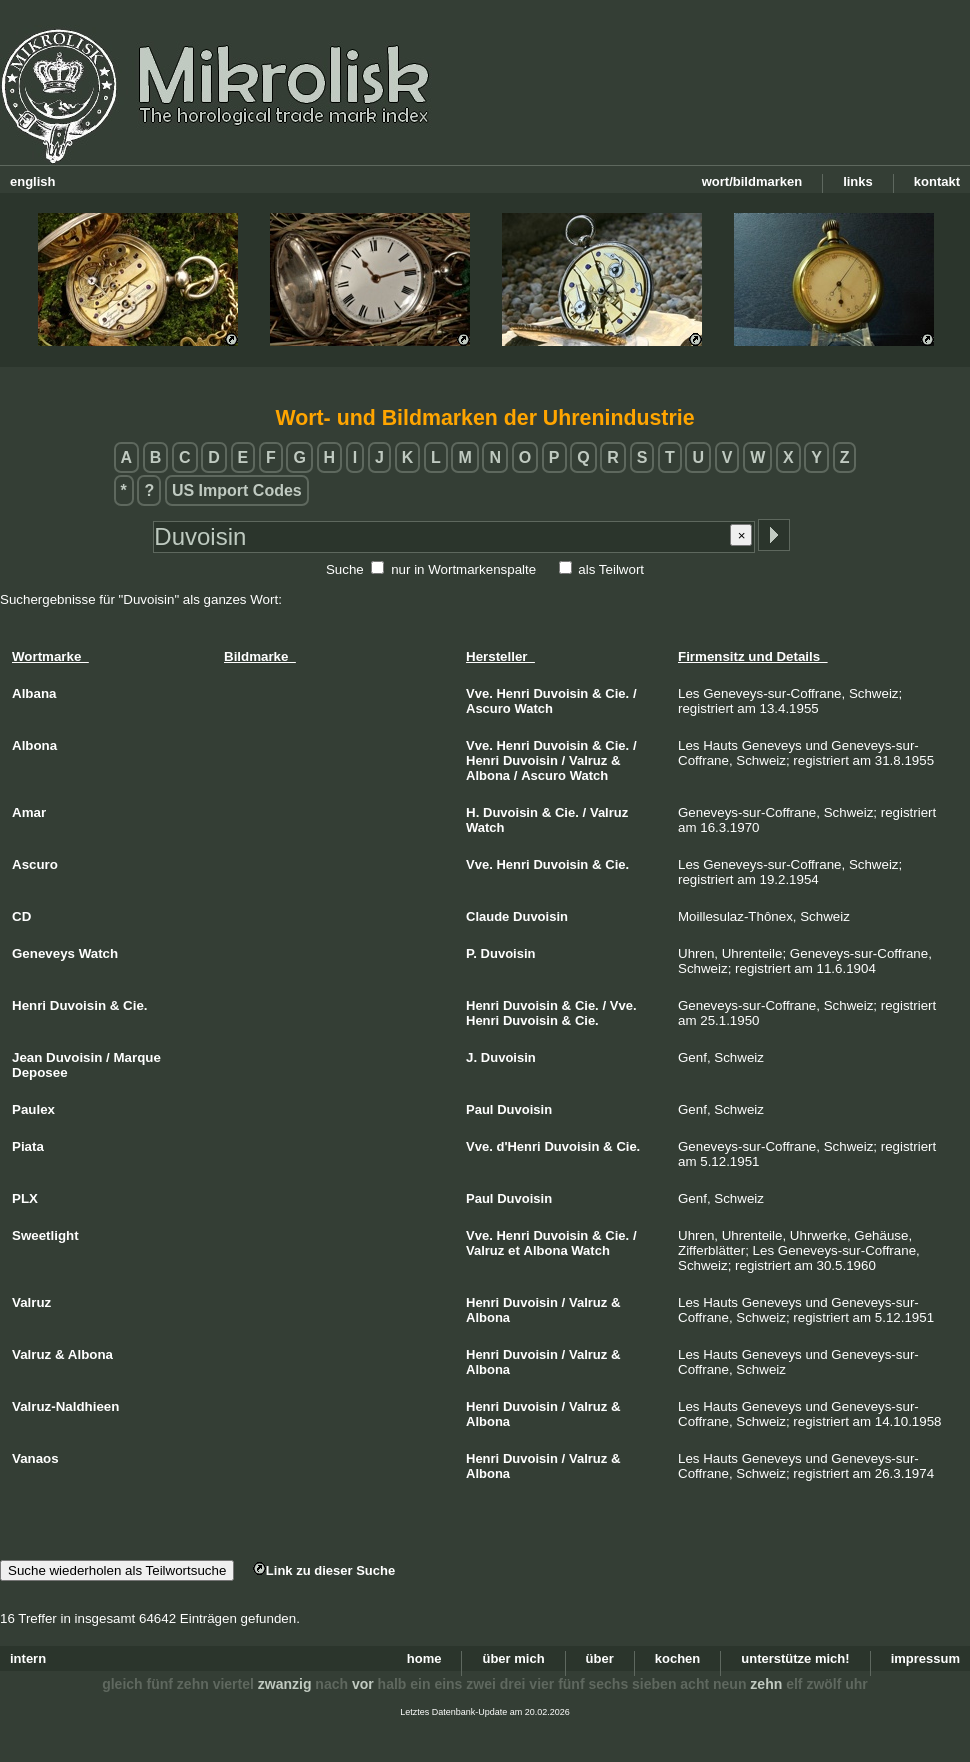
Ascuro (488, 708)
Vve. (479, 693)
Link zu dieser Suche (324, 1570)
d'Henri (518, 1146)
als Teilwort (611, 569)
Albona (488, 775)
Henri (512, 693)
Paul (479, 1109)
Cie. (617, 693)
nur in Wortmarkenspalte (463, 569)
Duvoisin (560, 693)
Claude (487, 916)
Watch (534, 708)
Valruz (588, 760)
